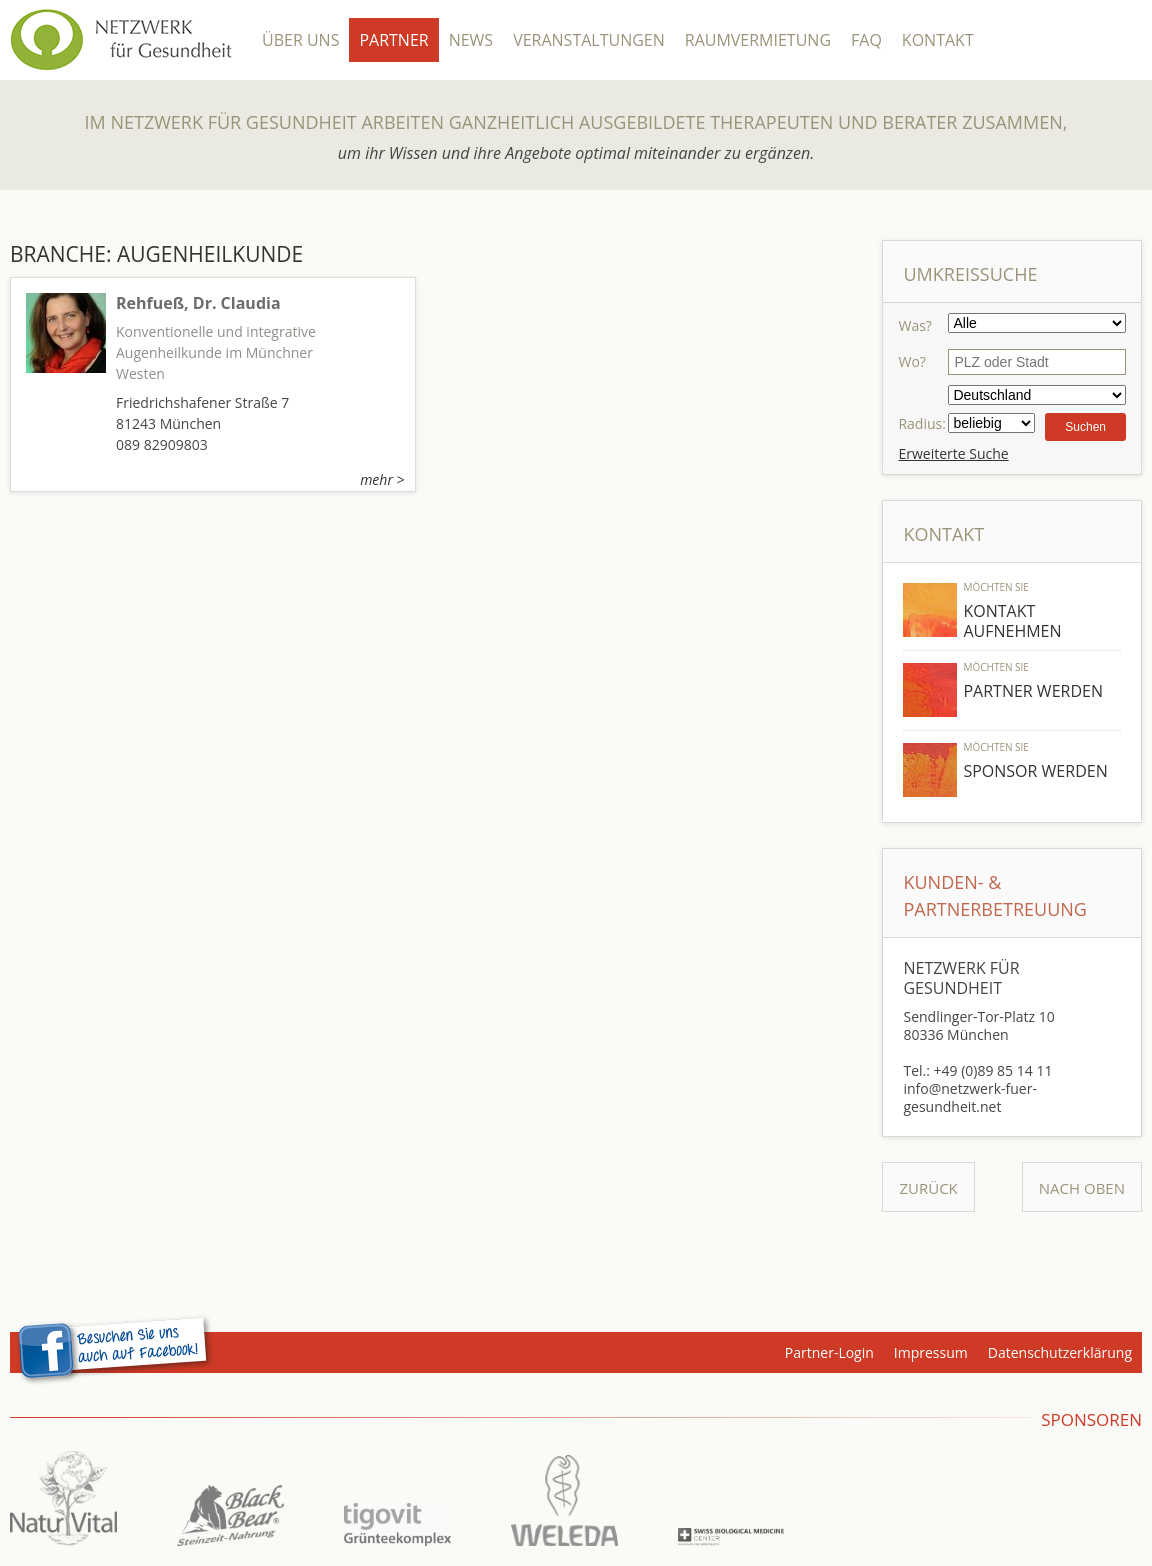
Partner (393, 40)
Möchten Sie (995, 587)
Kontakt (938, 40)
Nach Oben (1082, 1188)
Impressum (931, 1352)
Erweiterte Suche (953, 453)
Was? (914, 325)
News (471, 40)
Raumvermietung (758, 40)
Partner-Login (829, 1352)
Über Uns (300, 40)
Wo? (911, 361)
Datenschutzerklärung (1060, 1352)
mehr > (382, 479)
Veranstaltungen (589, 40)
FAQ (866, 40)
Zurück (928, 1188)
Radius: (921, 423)
